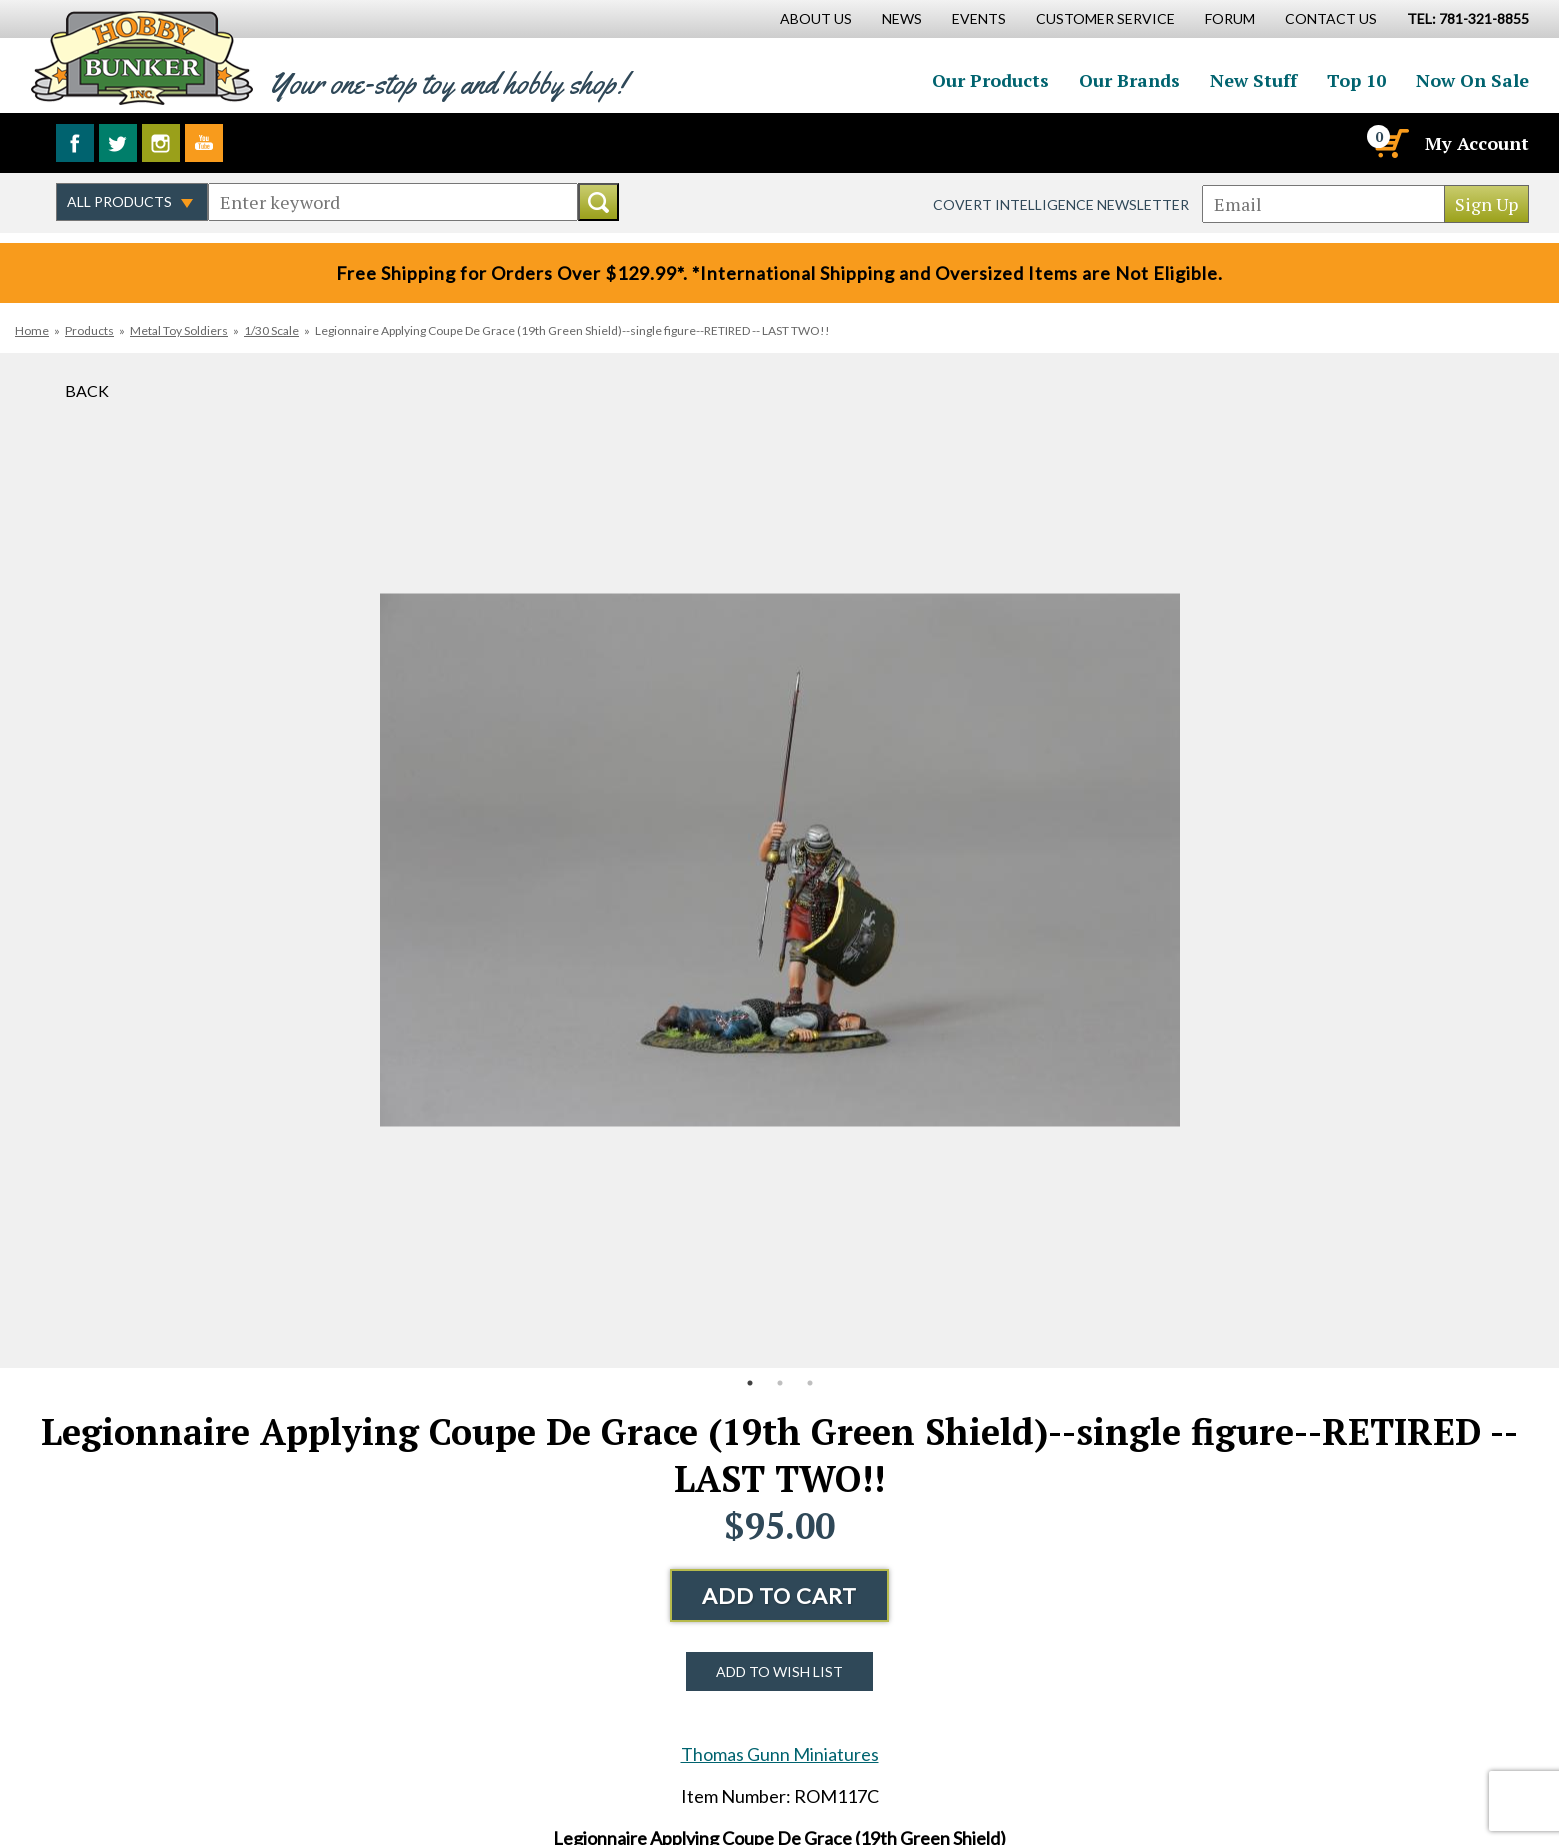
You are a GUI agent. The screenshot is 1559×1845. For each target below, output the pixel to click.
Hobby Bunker (141, 57)
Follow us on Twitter (118, 143)
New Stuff (1253, 80)
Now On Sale (1472, 80)
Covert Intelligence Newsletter (1061, 204)
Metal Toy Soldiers (179, 330)
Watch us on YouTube (204, 143)
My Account (1477, 143)
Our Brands (1129, 80)
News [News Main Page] (902, 18)
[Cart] (1390, 143)
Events (979, 18)
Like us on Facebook (75, 143)
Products (89, 330)
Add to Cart (779, 1595)
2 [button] (780, 1383)
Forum (1230, 18)
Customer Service (1105, 18)
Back (87, 390)
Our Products (990, 80)
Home (32, 330)
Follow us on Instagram (161, 143)
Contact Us (1331, 18)
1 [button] (750, 1383)
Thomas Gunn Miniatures (780, 1754)
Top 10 (1356, 80)
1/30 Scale (271, 330)
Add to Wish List (779, 1671)
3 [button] (810, 1383)
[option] (780, 860)
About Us (816, 18)
